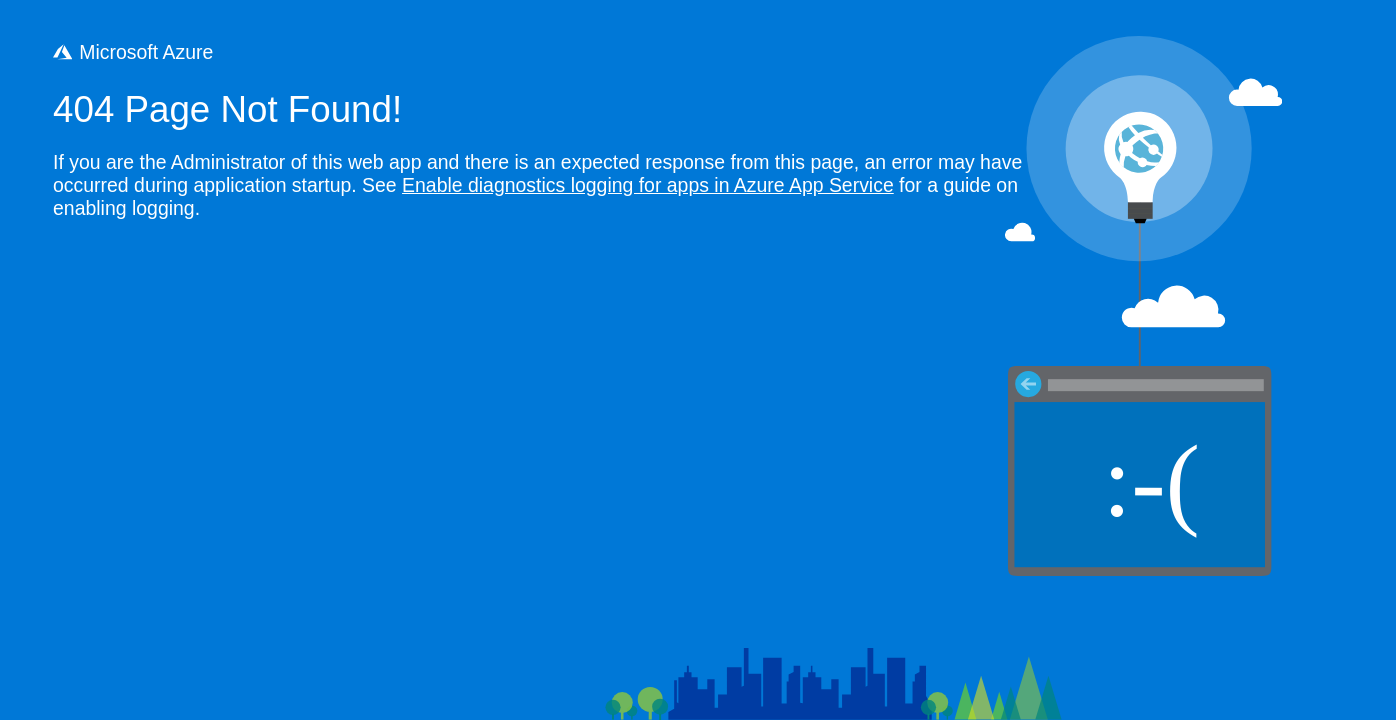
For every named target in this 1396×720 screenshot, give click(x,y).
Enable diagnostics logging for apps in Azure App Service (648, 185)
